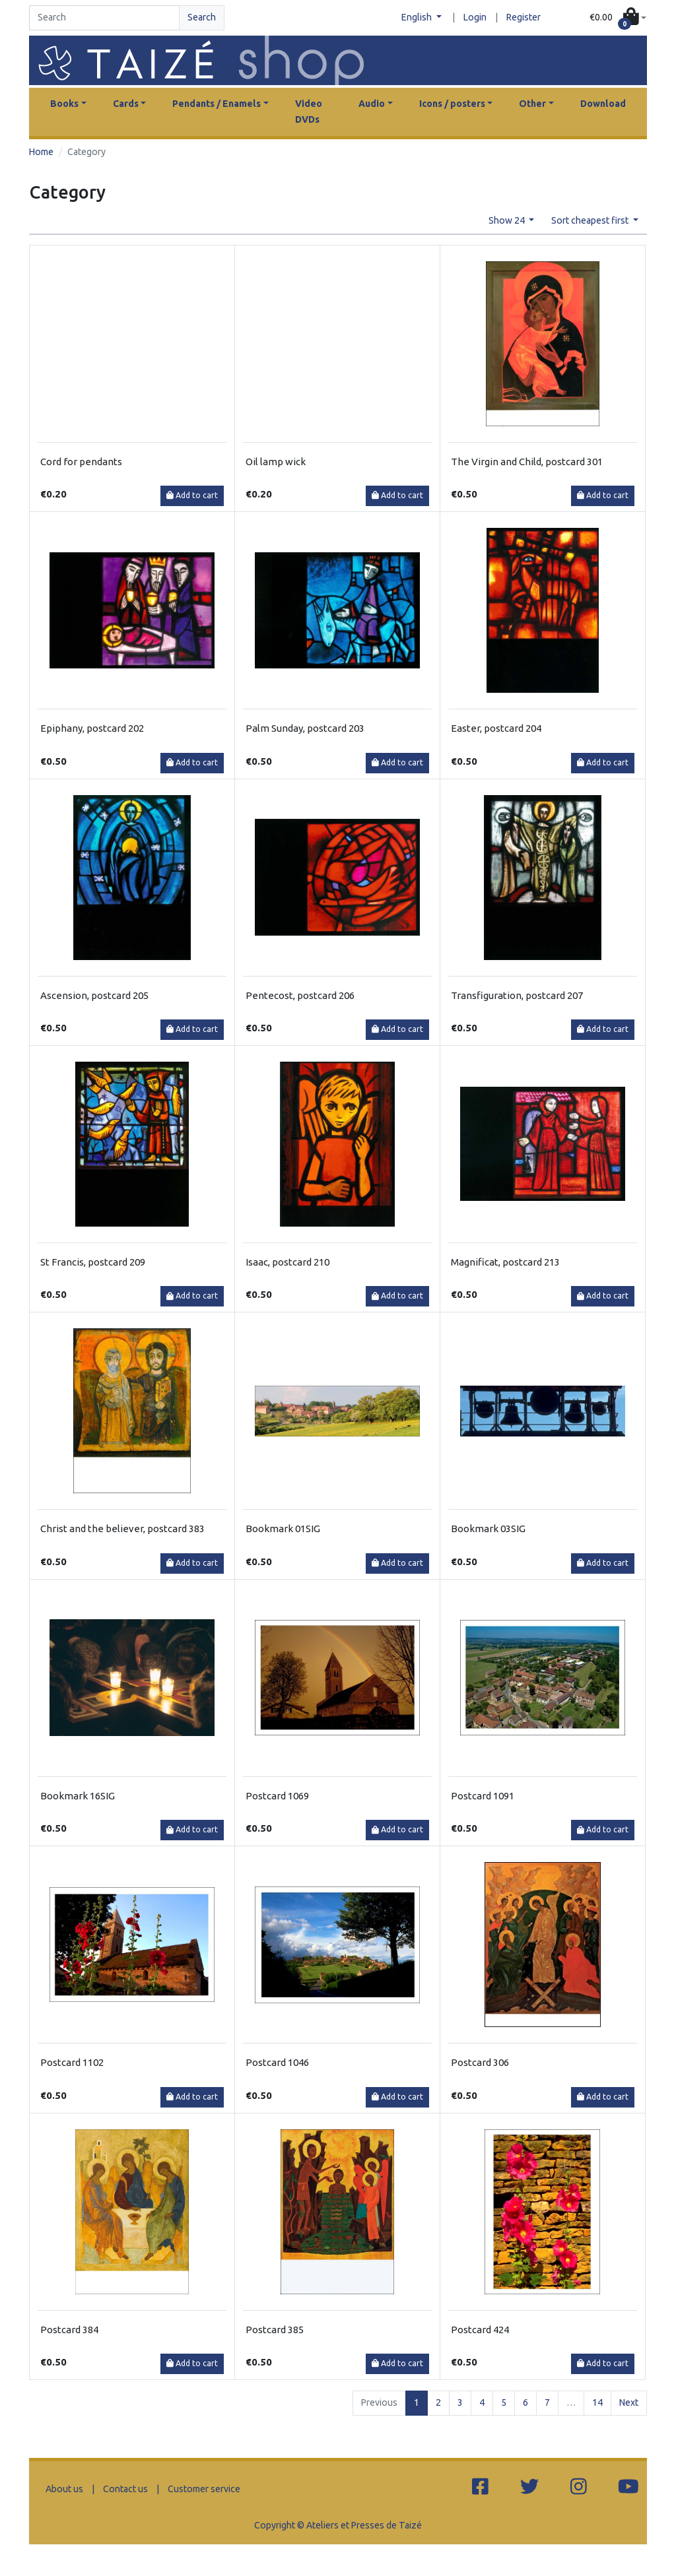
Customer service (204, 2489)
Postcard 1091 (482, 1795)
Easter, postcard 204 (496, 728)
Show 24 (508, 220)
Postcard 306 (480, 2062)
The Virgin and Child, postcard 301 (527, 461)
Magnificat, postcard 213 (505, 1262)
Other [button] (532, 103)
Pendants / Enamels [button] (216, 103)
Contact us (125, 2489)
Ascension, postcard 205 (94, 995)
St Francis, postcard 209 (92, 1262)
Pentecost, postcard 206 (300, 995)
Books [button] (64, 103)
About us (64, 2489)
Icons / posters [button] (452, 103)
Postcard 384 (69, 2329)
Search (201, 17)
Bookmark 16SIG (77, 1795)
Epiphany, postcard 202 (92, 728)
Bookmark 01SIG (283, 1528)
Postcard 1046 (277, 2062)
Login (475, 17)
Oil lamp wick (276, 461)
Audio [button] (371, 103)
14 (597, 2402)
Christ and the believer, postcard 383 (122, 1528)
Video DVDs (308, 111)
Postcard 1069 (277, 1795)
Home (41, 151)
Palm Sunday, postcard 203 (305, 728)
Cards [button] (126, 103)
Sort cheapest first (590, 220)
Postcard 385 (275, 2329)
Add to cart (192, 495)
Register (523, 17)
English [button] (417, 17)
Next (628, 2402)
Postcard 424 (480, 2329)
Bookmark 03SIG (488, 1528)
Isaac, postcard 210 (287, 1262)
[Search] (104, 17)
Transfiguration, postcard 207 (517, 995)
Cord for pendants (81, 461)
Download (603, 103)
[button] (618, 18)
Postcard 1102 (72, 2062)
